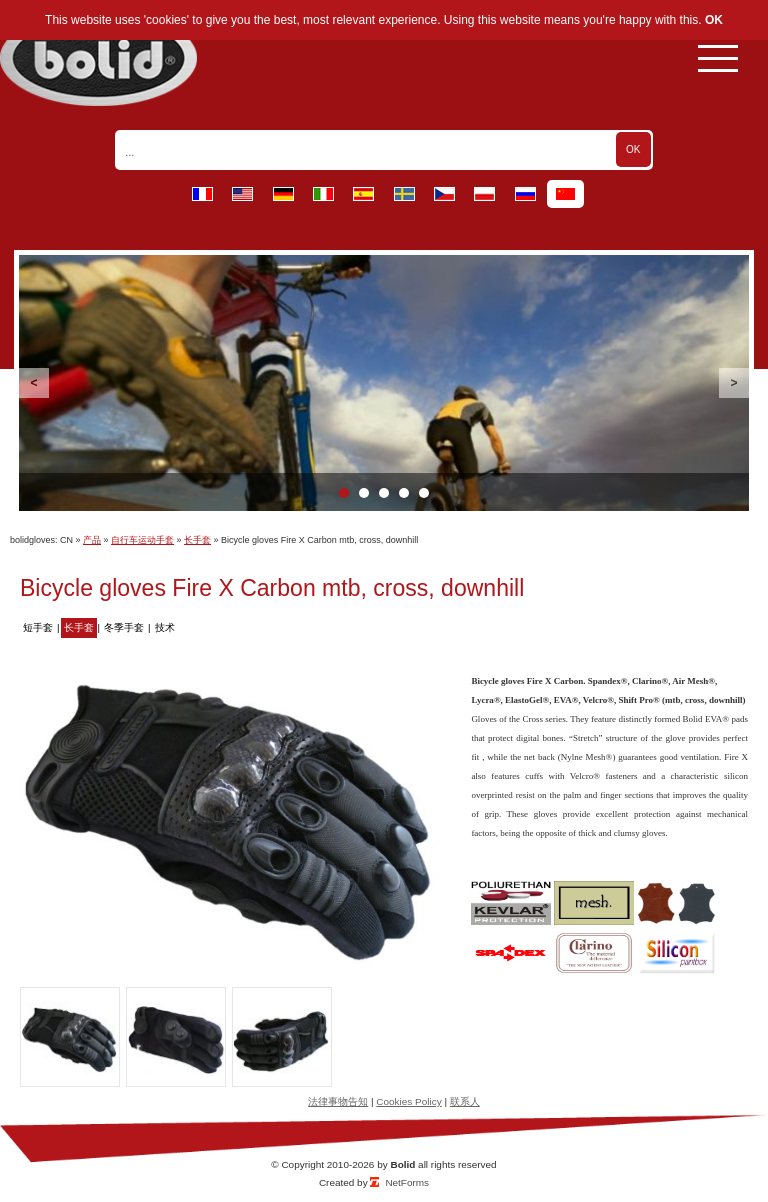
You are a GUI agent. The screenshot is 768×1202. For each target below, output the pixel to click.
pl (484, 194)
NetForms (407, 1182)
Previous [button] (34, 383)
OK (714, 20)
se (404, 194)
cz (444, 194)
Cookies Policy (408, 1101)
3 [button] (384, 493)
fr (202, 194)
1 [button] (344, 493)
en (242, 194)
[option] (384, 383)
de (283, 194)
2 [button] (364, 493)
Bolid (402, 1164)
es (363, 194)
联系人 (465, 1101)
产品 (92, 540)
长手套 (197, 540)
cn (565, 194)
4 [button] (404, 493)
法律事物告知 (338, 1101)
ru (525, 194)
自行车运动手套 (142, 540)
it (323, 194)
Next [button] (734, 383)
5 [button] (424, 493)
